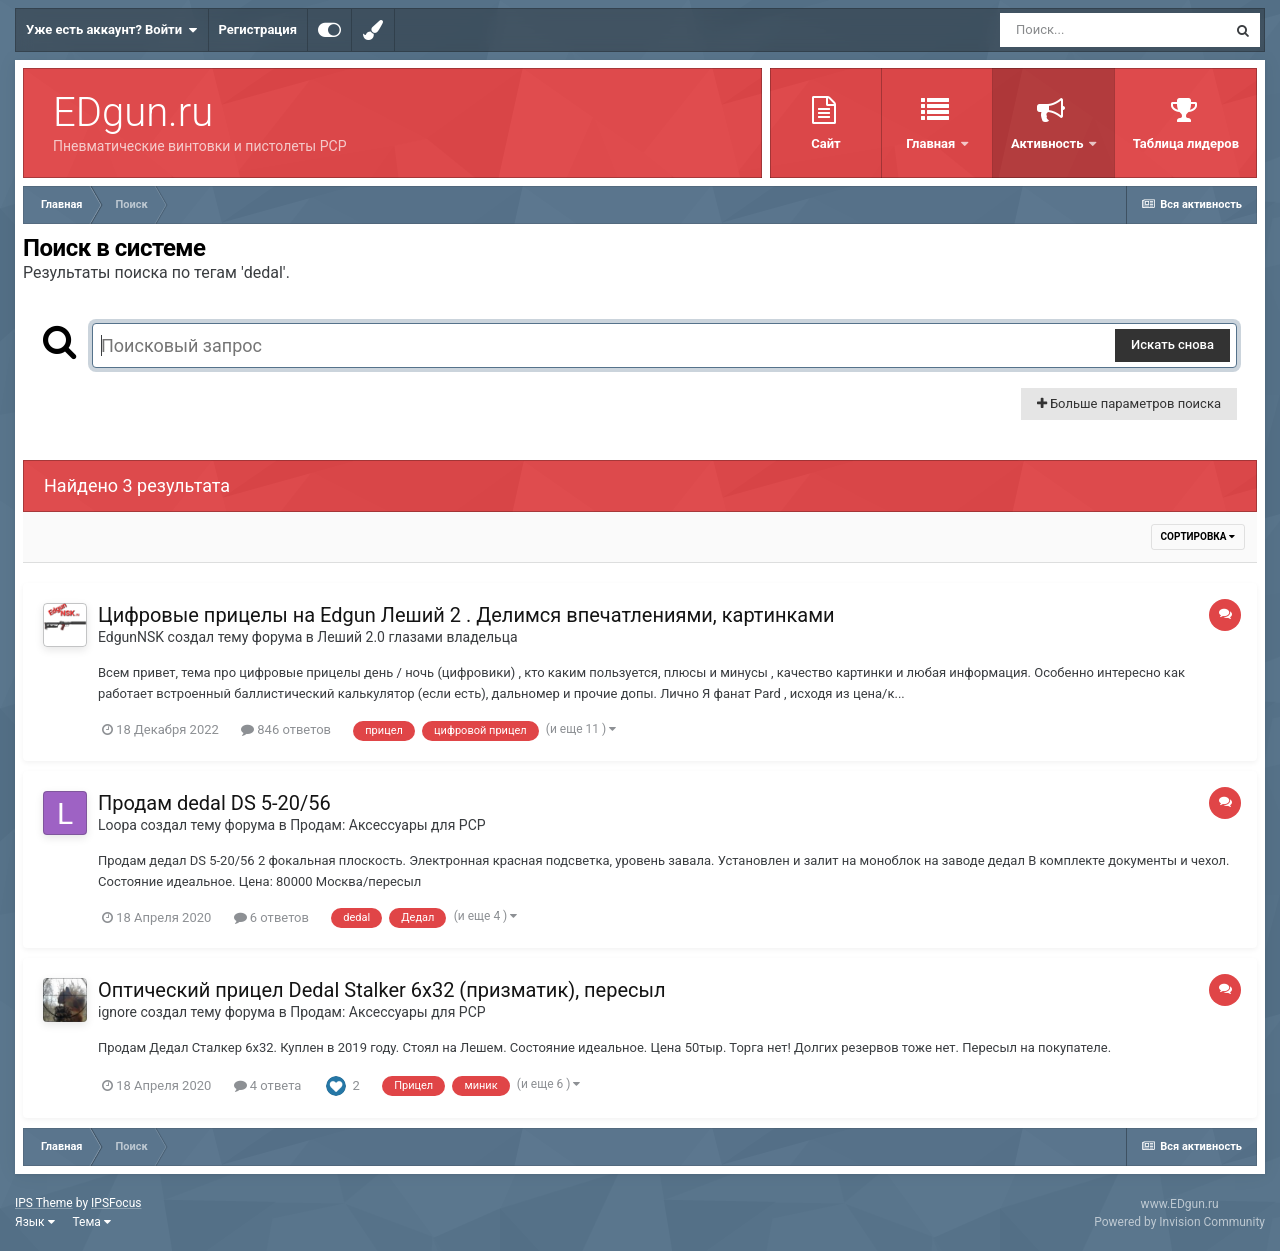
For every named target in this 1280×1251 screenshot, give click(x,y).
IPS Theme (44, 1203)
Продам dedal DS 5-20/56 (214, 803)
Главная (932, 143)
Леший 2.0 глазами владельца (417, 637)
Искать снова (1172, 344)
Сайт (825, 143)
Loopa (117, 825)
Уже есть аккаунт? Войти (112, 30)
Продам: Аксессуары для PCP (387, 825)
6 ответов (271, 917)
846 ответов (286, 729)
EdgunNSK (131, 637)
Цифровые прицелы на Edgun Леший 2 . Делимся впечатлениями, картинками (466, 615)
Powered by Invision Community (1179, 1222)
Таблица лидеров (1186, 143)
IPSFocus (116, 1203)
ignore (117, 1012)
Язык (35, 1222)
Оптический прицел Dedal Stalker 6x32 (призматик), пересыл (382, 990)
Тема (92, 1222)
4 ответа (268, 1085)
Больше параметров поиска (1129, 403)
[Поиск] (1113, 30)
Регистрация (258, 29)
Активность (1049, 143)
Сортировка (1198, 536)
